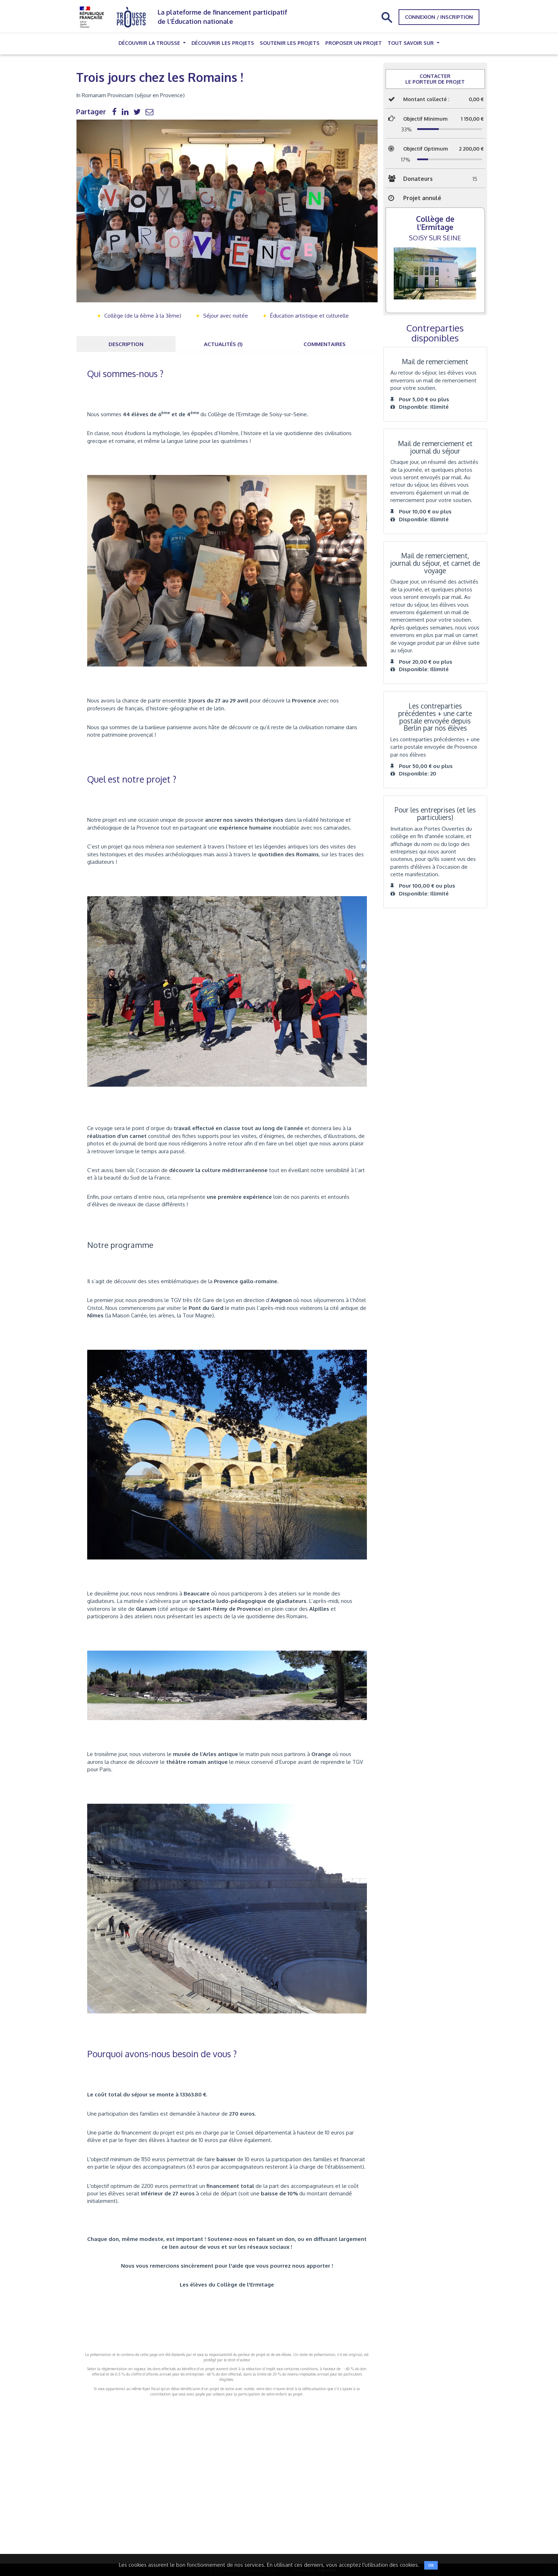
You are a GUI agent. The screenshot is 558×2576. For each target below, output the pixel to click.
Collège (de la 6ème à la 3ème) (142, 315)
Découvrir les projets (222, 43)
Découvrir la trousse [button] (150, 43)
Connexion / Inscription (439, 17)
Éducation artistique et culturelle (309, 315)
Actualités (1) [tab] (223, 344)
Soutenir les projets (290, 43)
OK (431, 2565)
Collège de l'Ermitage (435, 222)
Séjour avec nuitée (225, 315)
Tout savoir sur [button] (411, 43)
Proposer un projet (353, 43)
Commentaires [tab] (325, 344)
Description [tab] (126, 344)
